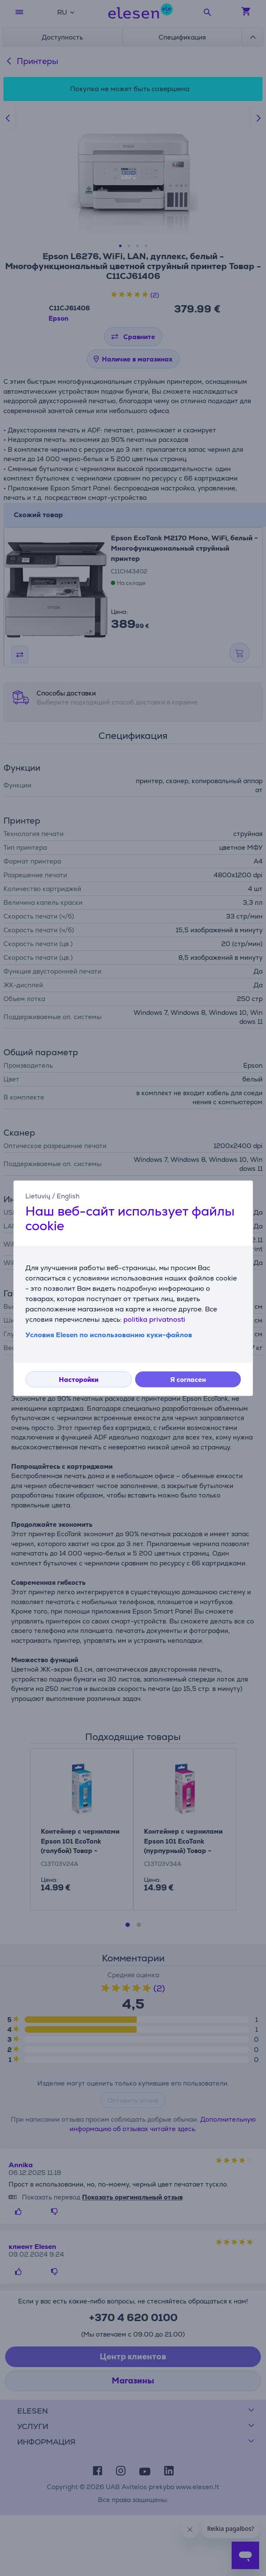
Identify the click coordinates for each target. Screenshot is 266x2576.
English (68, 1196)
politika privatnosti (154, 1319)
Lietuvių (37, 1196)
